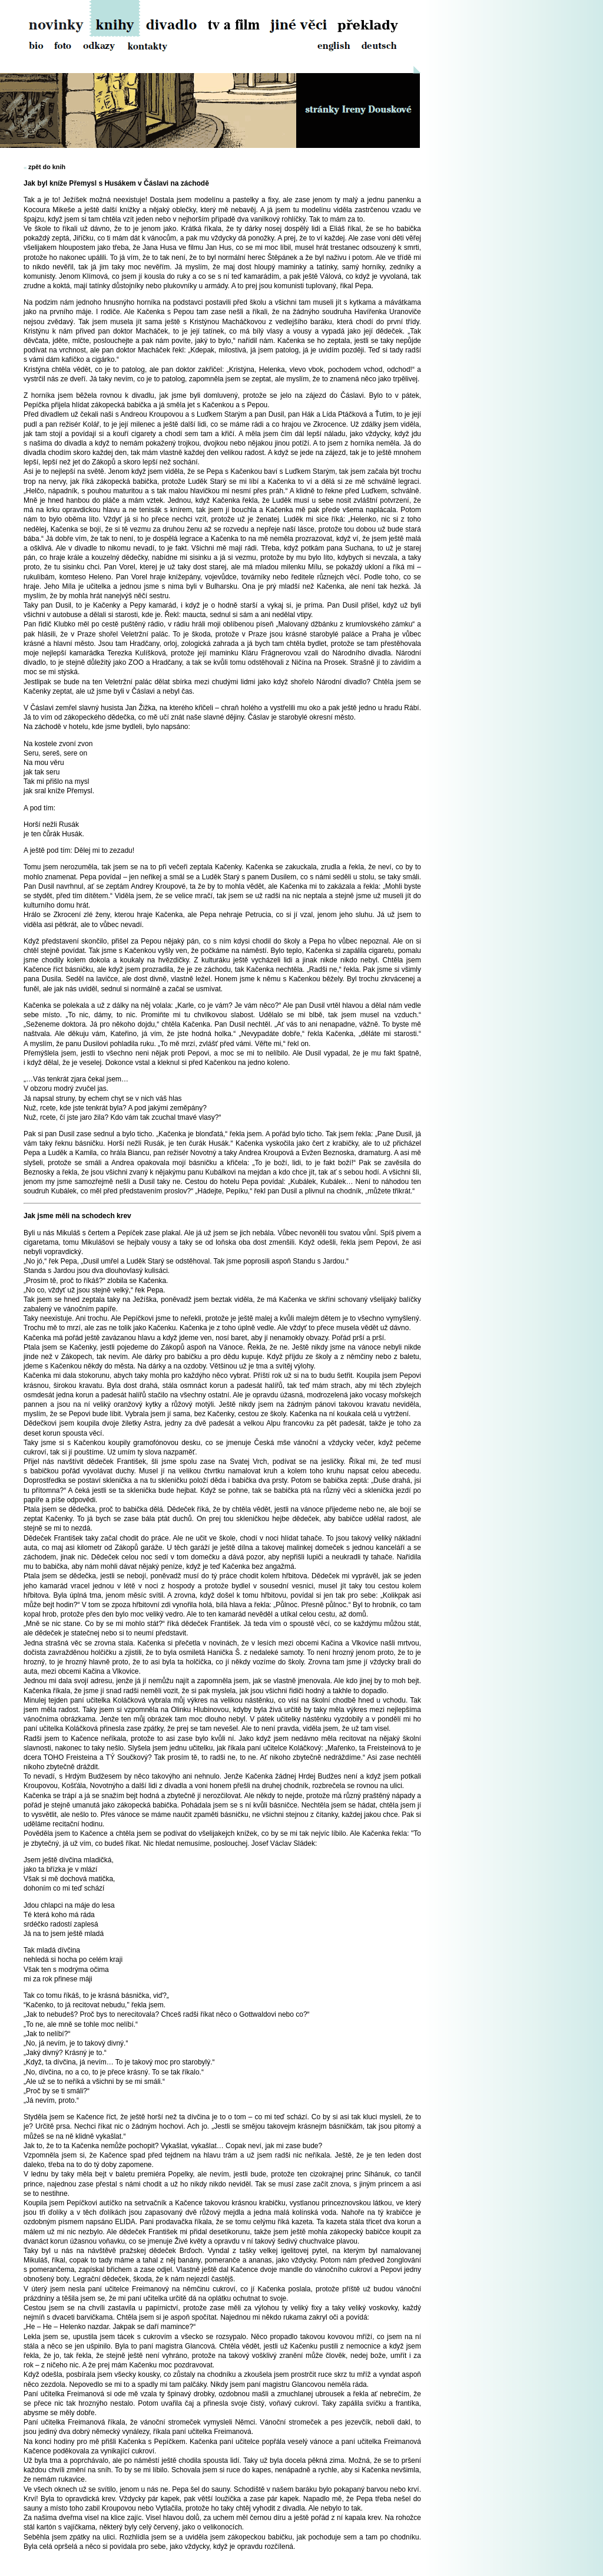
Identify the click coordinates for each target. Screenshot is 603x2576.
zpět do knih (46, 166)
